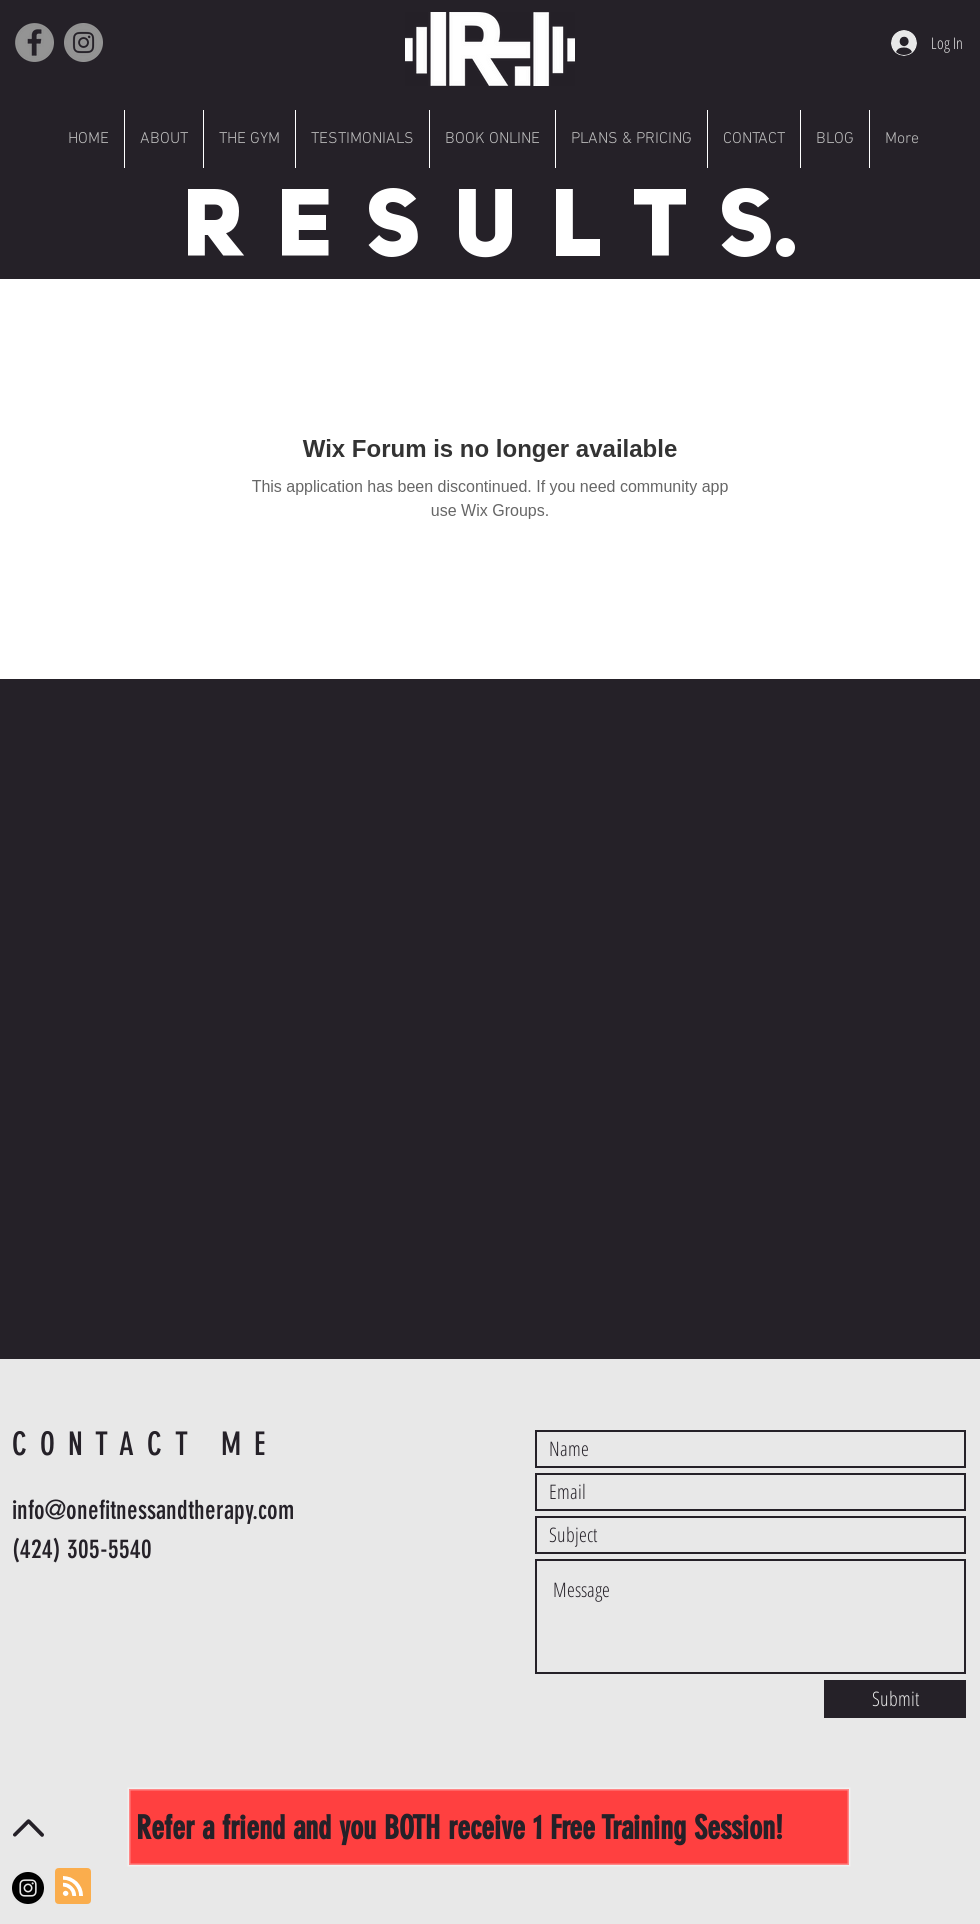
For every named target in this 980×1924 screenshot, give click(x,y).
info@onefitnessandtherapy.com (153, 1510)
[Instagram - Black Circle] (28, 1888)
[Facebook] (34, 42)
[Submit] (895, 1699)
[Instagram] (83, 42)
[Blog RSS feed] (73, 1887)
